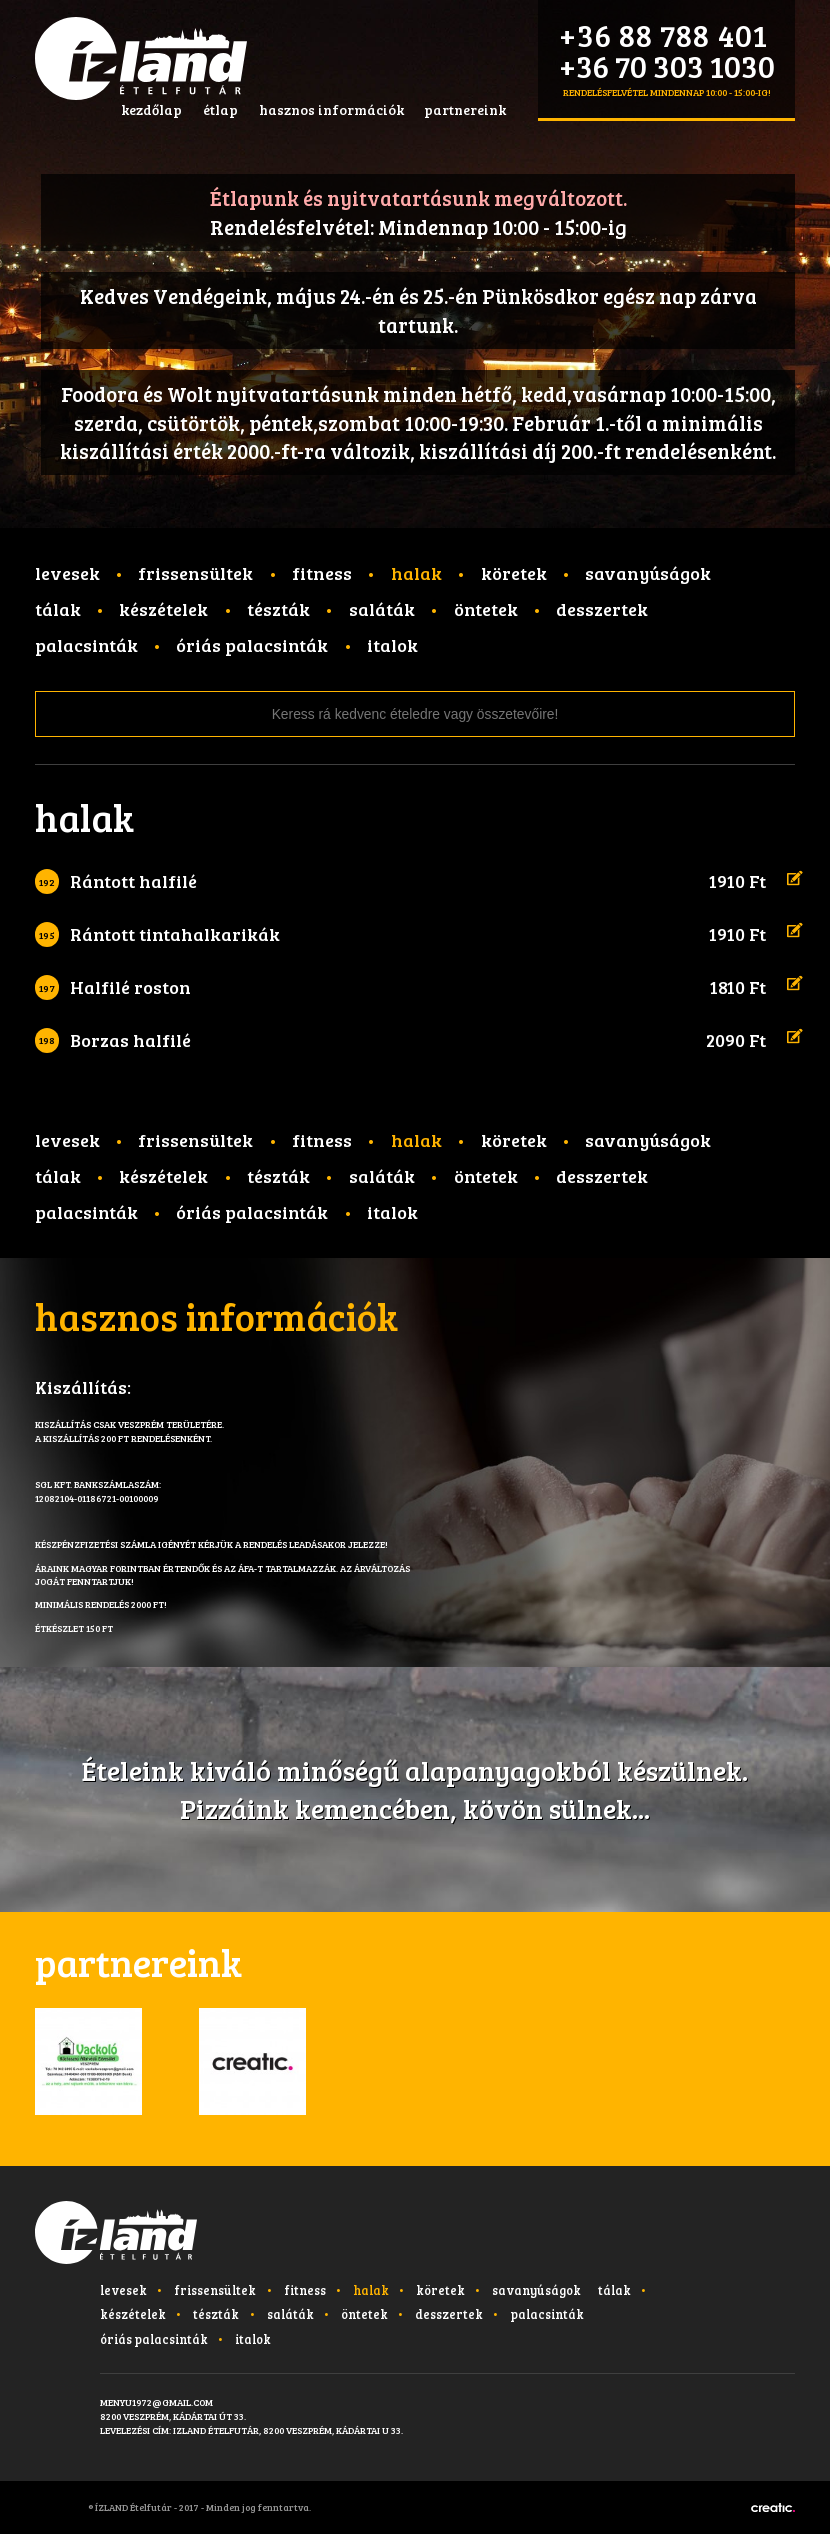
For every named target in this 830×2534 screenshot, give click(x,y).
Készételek (163, 609)
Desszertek (602, 609)
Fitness (322, 573)
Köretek (514, 573)
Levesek (67, 573)
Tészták (278, 609)
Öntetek (486, 609)
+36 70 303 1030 (667, 65)
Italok (392, 645)
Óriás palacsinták (252, 645)
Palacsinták (86, 645)
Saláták (382, 609)
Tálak (58, 609)
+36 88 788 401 (663, 34)
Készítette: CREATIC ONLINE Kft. (773, 2508)
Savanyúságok (648, 573)
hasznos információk (331, 109)
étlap (220, 109)
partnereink (465, 109)
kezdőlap (151, 109)
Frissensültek (195, 573)
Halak (416, 573)
